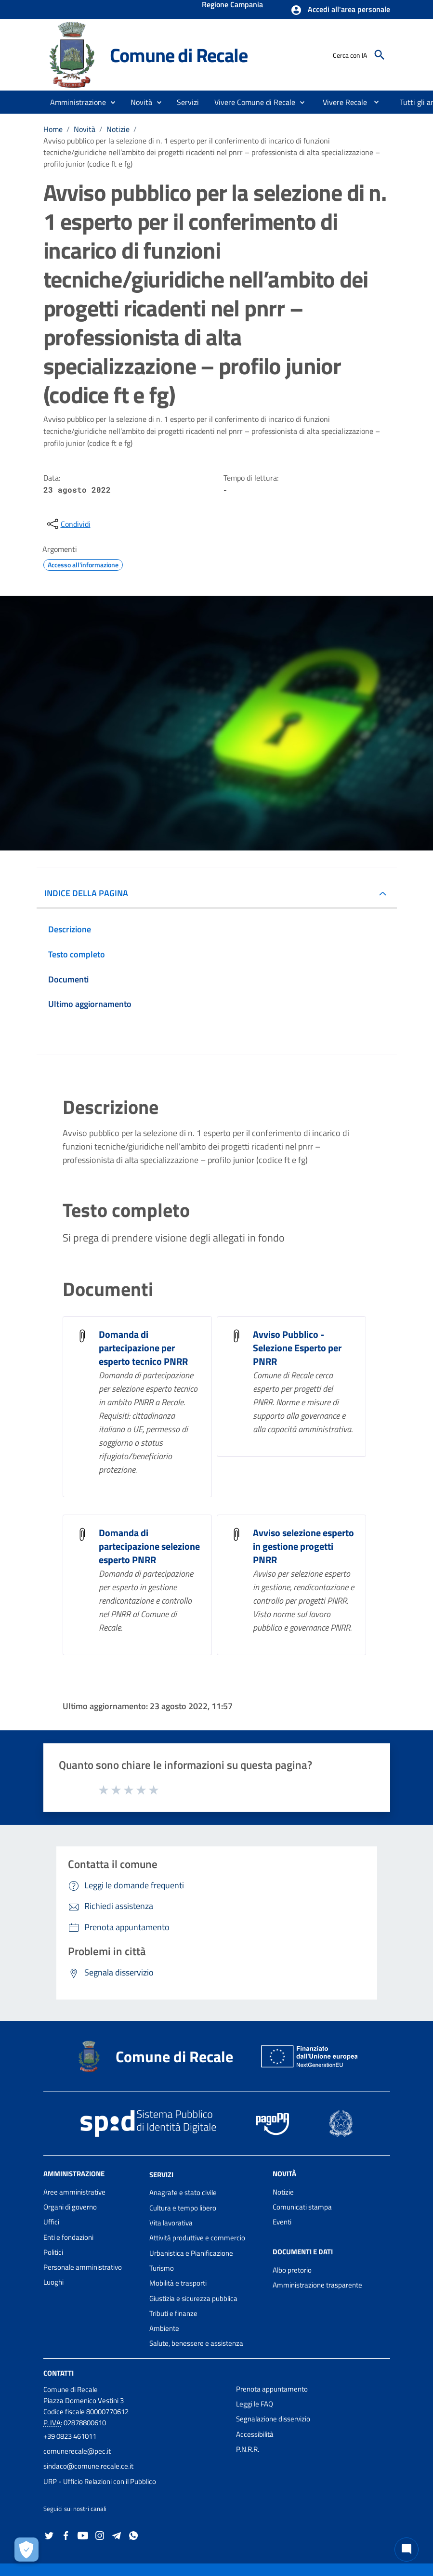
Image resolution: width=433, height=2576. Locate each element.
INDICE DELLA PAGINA (86, 893)
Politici (53, 2252)
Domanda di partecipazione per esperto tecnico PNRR (143, 1348)
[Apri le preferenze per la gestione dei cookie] (26, 2549)
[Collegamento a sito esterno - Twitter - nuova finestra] (49, 2534)
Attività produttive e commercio (197, 2237)
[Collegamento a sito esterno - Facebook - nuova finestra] (66, 2534)
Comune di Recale (179, 55)
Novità (84, 129)
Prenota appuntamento (272, 2388)
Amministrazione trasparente (317, 2284)
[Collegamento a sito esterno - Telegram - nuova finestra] (116, 2534)
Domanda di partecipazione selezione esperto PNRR (149, 1546)
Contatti (58, 2373)
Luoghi (53, 2282)
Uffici (51, 2221)
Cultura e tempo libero (182, 2207)
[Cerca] (379, 54)
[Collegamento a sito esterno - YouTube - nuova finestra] (83, 2534)
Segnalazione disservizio (273, 2418)
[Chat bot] (406, 2549)
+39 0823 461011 (69, 2436)
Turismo (161, 2268)
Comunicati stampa (302, 2206)
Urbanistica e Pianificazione (191, 2253)
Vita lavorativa (171, 2222)
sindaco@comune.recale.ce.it (88, 2465)
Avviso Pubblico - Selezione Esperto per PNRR (297, 1348)
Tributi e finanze (173, 2313)
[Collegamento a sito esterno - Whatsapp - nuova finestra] (133, 2534)
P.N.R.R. (247, 2449)
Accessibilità (255, 2434)
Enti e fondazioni (68, 2237)
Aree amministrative (74, 2191)
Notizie (118, 129)
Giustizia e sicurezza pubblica (193, 2298)
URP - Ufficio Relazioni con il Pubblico (99, 2481)
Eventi (282, 2221)
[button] (340, 10)
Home (53, 129)
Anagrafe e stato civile (183, 2192)
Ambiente (164, 2328)
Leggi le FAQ (254, 2403)
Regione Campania (232, 5)
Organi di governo (70, 2206)
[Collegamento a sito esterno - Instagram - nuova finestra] (99, 2534)
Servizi (161, 2174)
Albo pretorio (292, 2269)
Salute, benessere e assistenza (196, 2343)
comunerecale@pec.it (77, 2451)
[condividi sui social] (67, 524)
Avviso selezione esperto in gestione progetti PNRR (303, 1546)
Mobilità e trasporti (178, 2282)
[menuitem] (341, 102)
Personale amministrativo (82, 2267)
